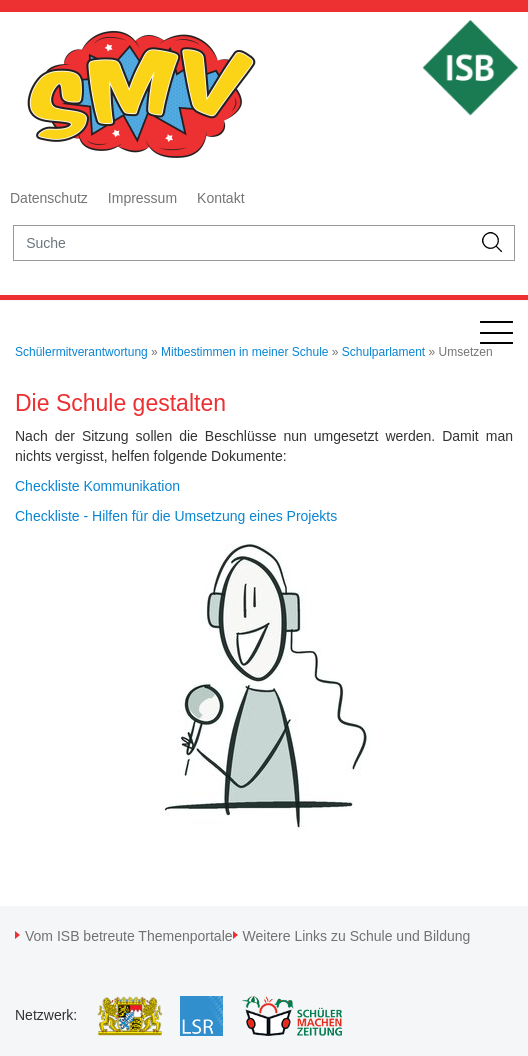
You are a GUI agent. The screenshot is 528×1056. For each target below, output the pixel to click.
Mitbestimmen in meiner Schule (244, 352)
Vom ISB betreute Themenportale (129, 936)
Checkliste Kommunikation (97, 486)
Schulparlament (383, 352)
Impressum (142, 198)
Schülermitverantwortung (81, 352)
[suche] (242, 243)
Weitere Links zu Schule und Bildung (357, 936)
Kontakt (220, 198)
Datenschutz (49, 198)
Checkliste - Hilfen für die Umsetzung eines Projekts (176, 516)
